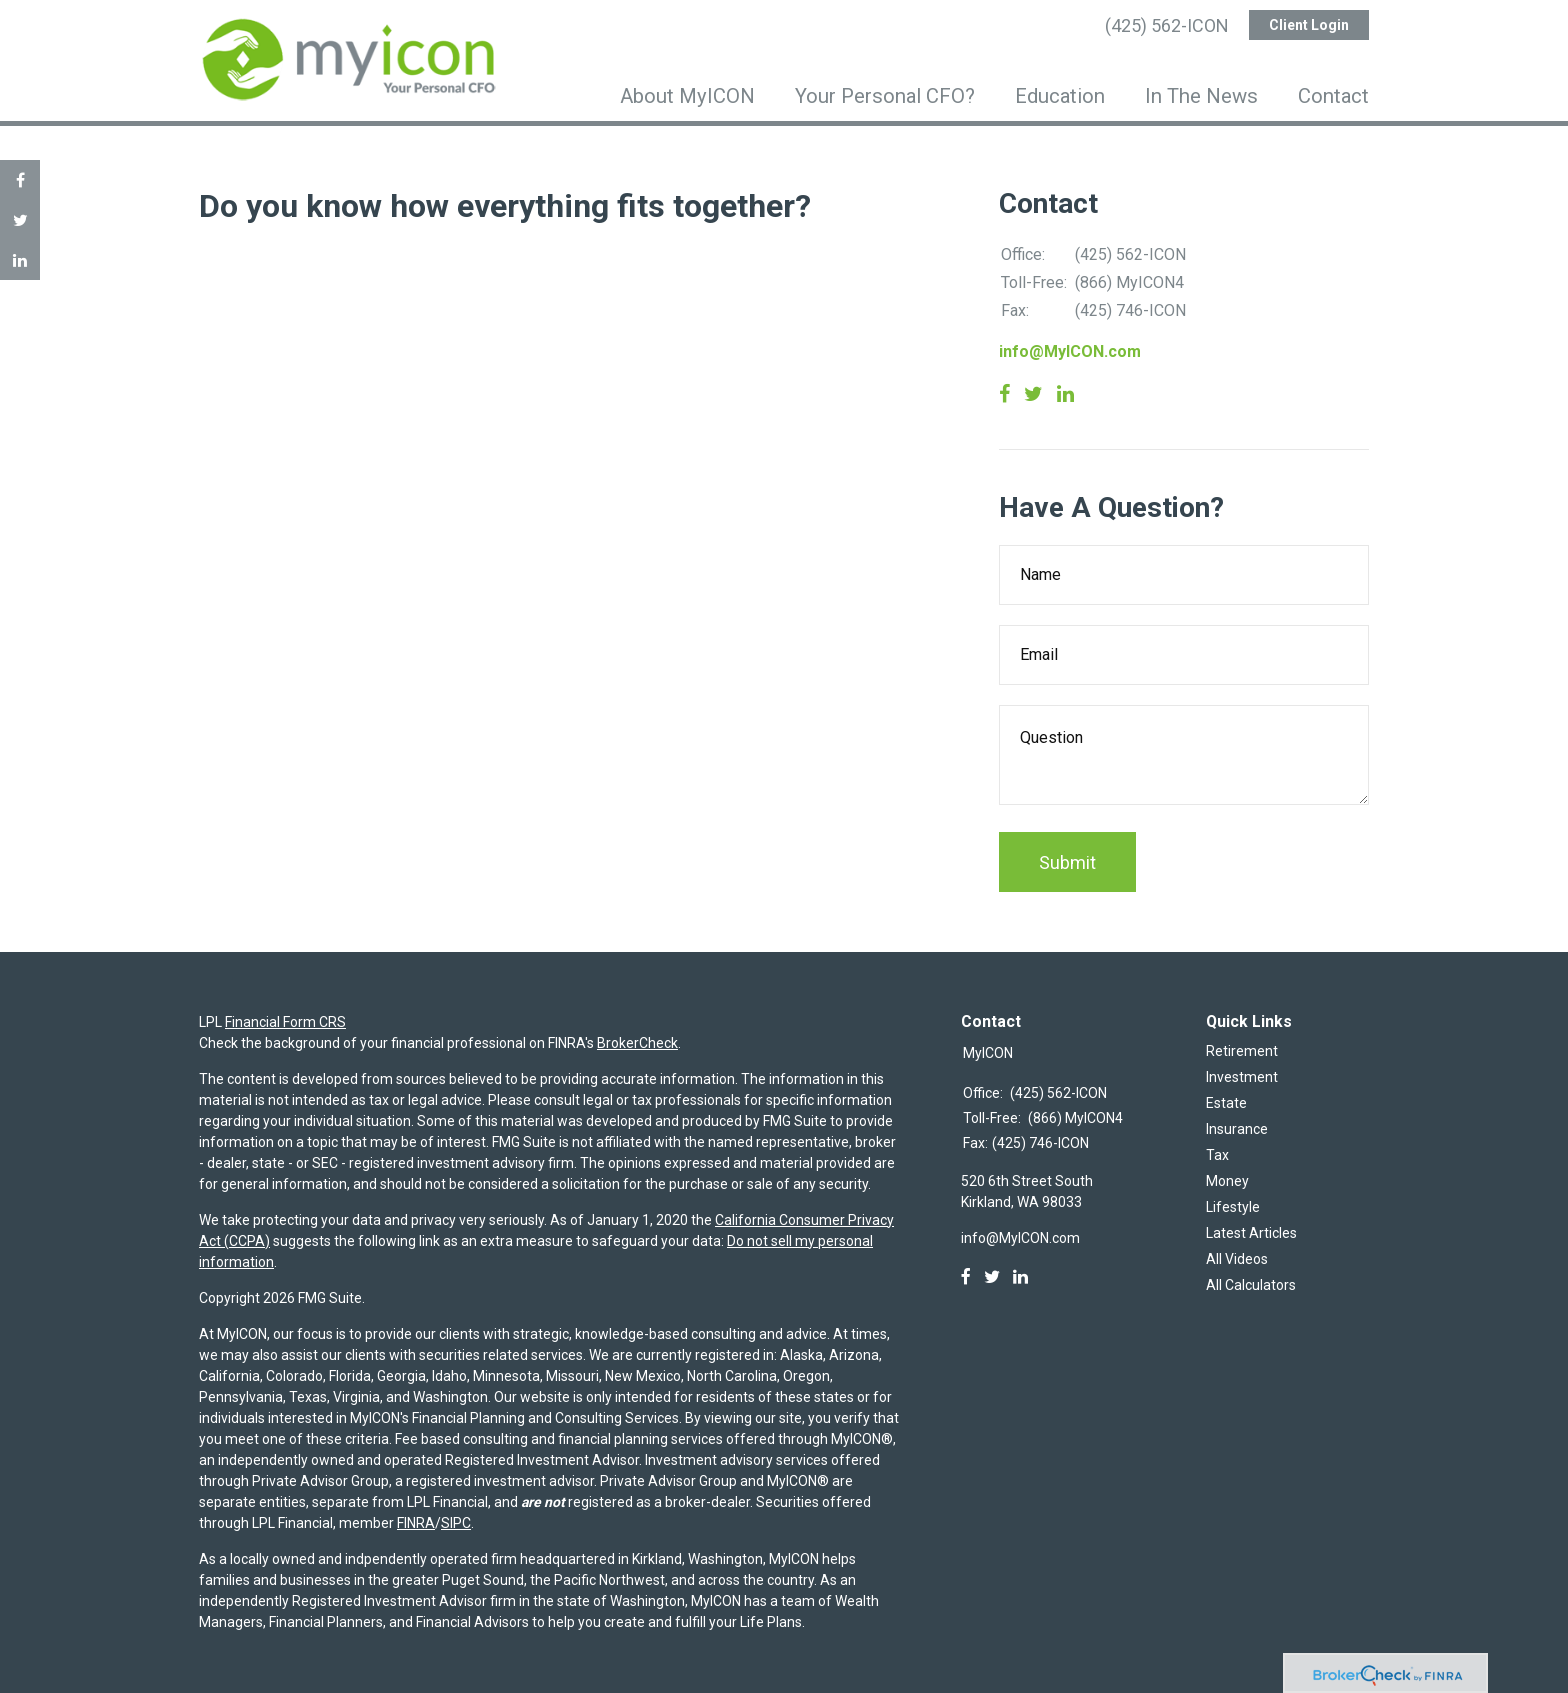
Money (1227, 1181)
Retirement (1242, 1051)
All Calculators (1251, 1285)
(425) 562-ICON (1167, 25)
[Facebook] (966, 1277)
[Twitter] (992, 1277)
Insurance (1237, 1129)
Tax (1217, 1155)
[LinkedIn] (1020, 1277)
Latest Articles (1251, 1233)
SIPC (456, 1523)
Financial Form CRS (285, 1022)
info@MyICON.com (1070, 351)
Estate (1226, 1103)
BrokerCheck (637, 1043)
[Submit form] (1067, 862)
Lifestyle (1233, 1207)
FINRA (416, 1523)
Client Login (1309, 25)
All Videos (1237, 1259)
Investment (1242, 1077)
